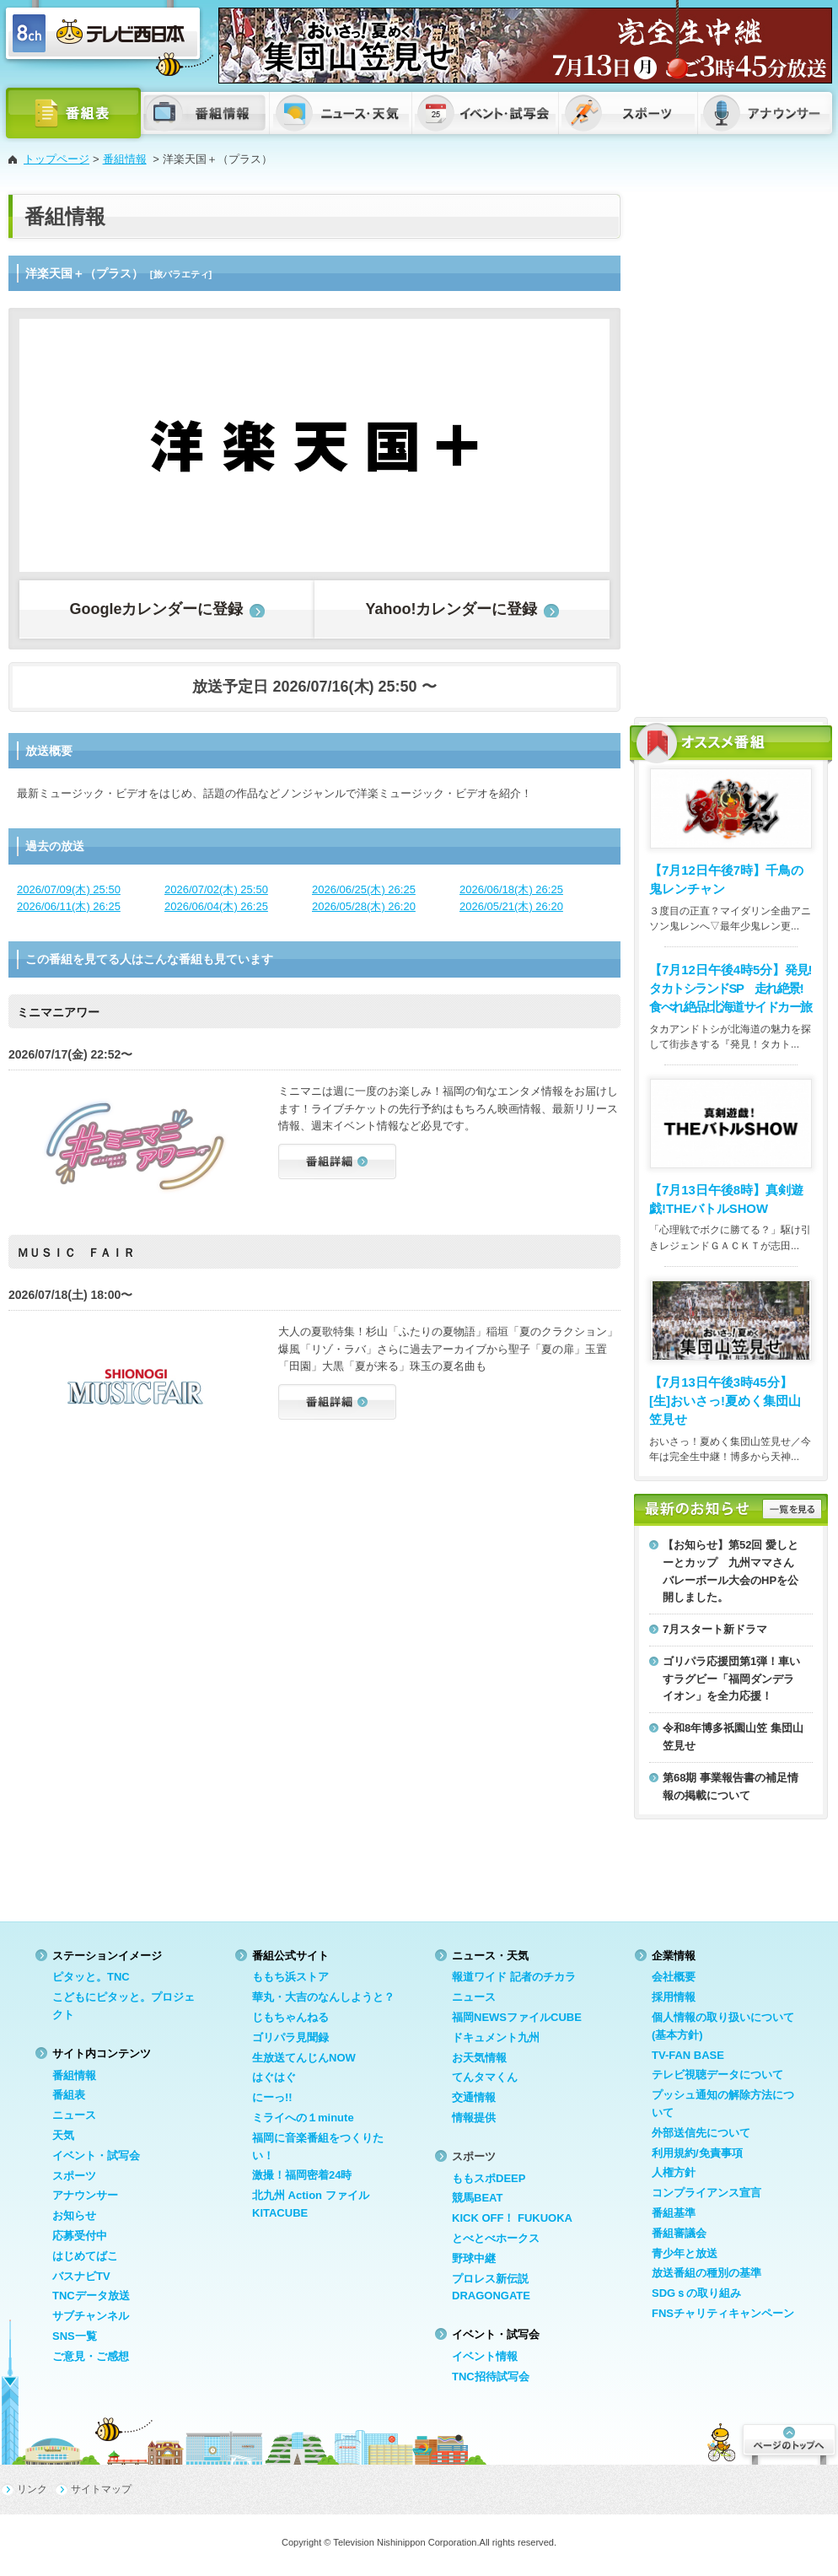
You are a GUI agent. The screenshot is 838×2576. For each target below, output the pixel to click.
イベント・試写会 (96, 2155)
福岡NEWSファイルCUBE (517, 2017)
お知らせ (74, 2215)
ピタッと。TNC (91, 1976)
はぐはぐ (274, 2077)
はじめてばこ (85, 2256)
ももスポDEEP (488, 2178)
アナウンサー (85, 2195)
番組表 (68, 2094)
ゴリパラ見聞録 (290, 2037)
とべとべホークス (496, 2238)
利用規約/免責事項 (697, 2153)
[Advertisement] (693, 447)
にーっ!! (272, 2097)
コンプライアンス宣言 (706, 2192)
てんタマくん (485, 2077)
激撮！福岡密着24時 (302, 2175)
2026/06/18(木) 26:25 (511, 889)
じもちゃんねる (290, 2017)
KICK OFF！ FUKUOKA (512, 2218)
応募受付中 (79, 2235)
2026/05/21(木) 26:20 (511, 906)
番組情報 (125, 159)
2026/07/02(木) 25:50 (216, 889)
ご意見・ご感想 (90, 2356)
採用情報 (674, 1997)
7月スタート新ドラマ (715, 1629)
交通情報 (474, 2097)
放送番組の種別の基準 (706, 2272)
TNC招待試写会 (490, 2376)
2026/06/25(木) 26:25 (364, 889)
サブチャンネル (90, 2315)
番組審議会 (679, 2233)
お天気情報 (479, 2057)
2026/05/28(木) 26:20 (364, 906)
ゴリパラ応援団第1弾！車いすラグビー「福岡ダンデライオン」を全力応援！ (731, 1679)
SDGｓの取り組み (696, 2293)
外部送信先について (701, 2132)
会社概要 (674, 1976)
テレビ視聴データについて (717, 2074)
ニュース (74, 2115)
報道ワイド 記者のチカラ (514, 1976)
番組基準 (674, 2213)
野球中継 (474, 2258)
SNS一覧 (74, 2336)
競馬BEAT (477, 2197)
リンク (32, 2489)
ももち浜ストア (290, 1976)
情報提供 (474, 2117)
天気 (63, 2135)
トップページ (56, 159)
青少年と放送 (684, 2253)
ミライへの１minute (303, 2117)
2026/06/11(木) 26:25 (69, 906)
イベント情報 (485, 2356)
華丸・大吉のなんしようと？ (323, 1997)
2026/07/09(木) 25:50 (69, 889)
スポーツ (74, 2175)
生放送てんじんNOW (304, 2057)
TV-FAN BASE (688, 2055)
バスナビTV (81, 2276)
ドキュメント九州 (496, 2037)
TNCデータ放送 (91, 2295)
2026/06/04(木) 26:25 (216, 906)
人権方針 (674, 2172)
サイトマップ (101, 2489)
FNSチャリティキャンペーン (723, 2313)
